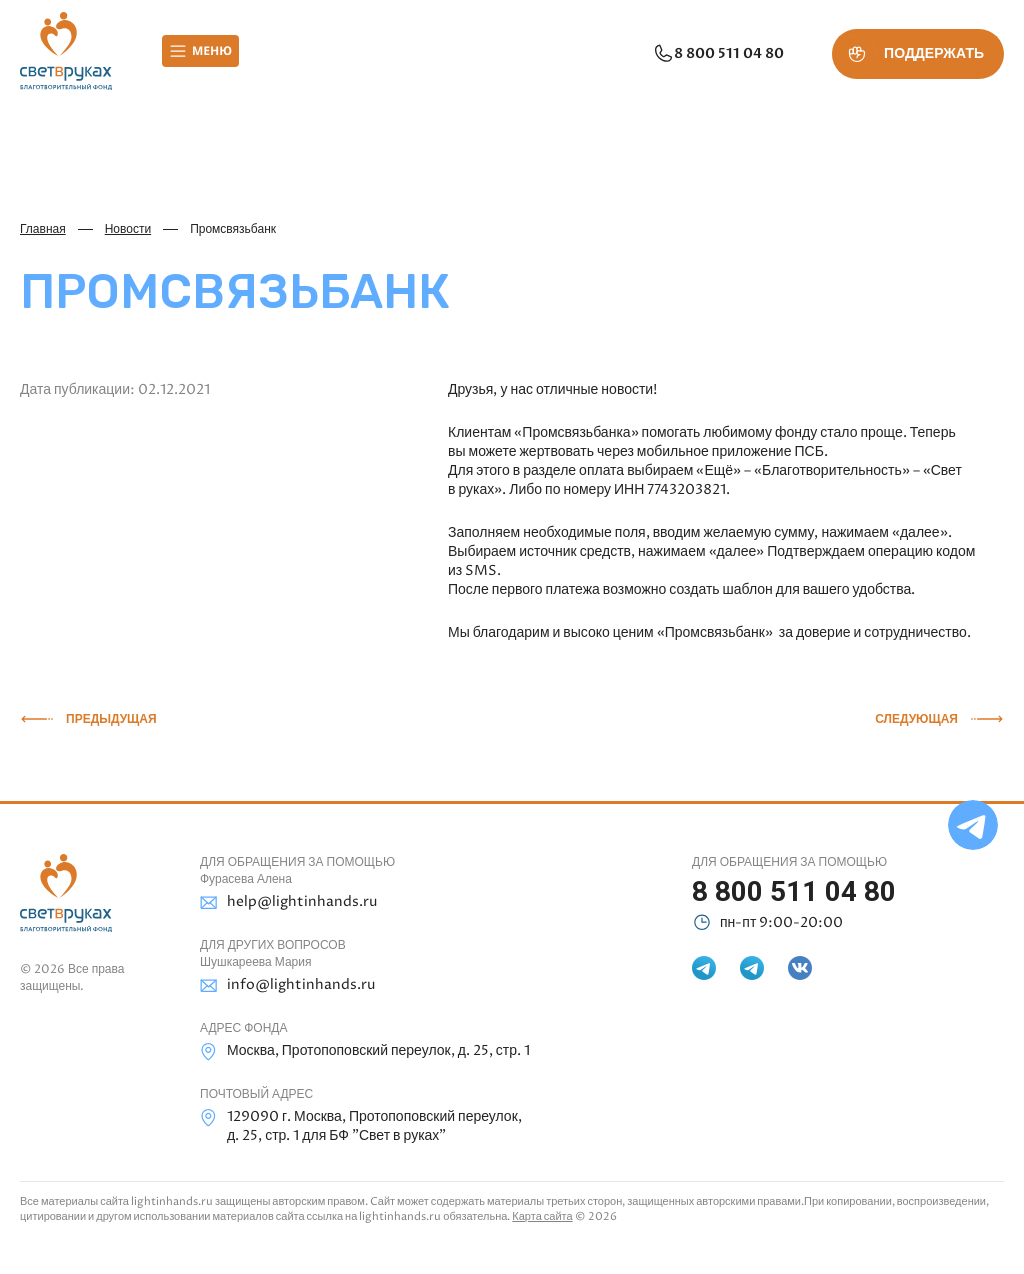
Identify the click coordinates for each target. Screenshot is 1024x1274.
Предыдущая (111, 719)
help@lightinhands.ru (288, 902)
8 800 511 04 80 (718, 54)
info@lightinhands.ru (287, 985)
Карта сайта (542, 1216)
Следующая (916, 719)
